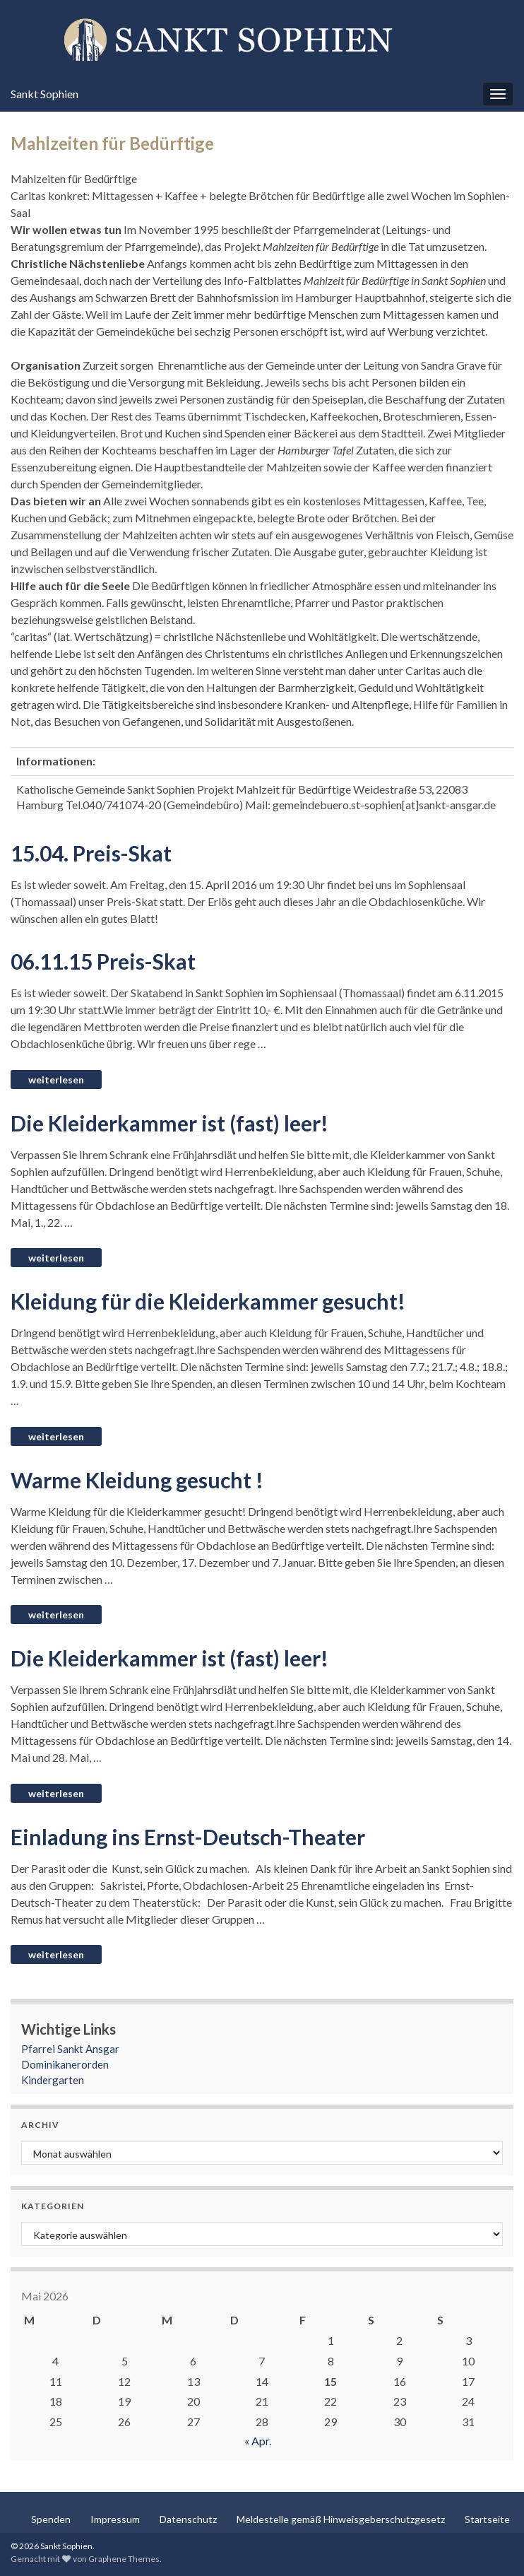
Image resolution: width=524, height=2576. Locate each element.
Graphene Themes (124, 2558)
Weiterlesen (56, 1079)
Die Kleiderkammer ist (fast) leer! (169, 1123)
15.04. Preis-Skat (91, 853)
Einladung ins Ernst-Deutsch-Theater (188, 1836)
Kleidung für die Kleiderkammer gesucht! (208, 1301)
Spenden (51, 2519)
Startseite (487, 2519)
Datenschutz (188, 2519)
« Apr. (257, 2440)
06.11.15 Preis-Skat (103, 961)
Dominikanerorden (65, 2064)
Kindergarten (52, 2080)
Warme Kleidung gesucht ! (137, 1480)
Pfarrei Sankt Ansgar (70, 2048)
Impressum (115, 2519)
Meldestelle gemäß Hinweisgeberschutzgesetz (341, 2519)
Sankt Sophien (44, 93)
